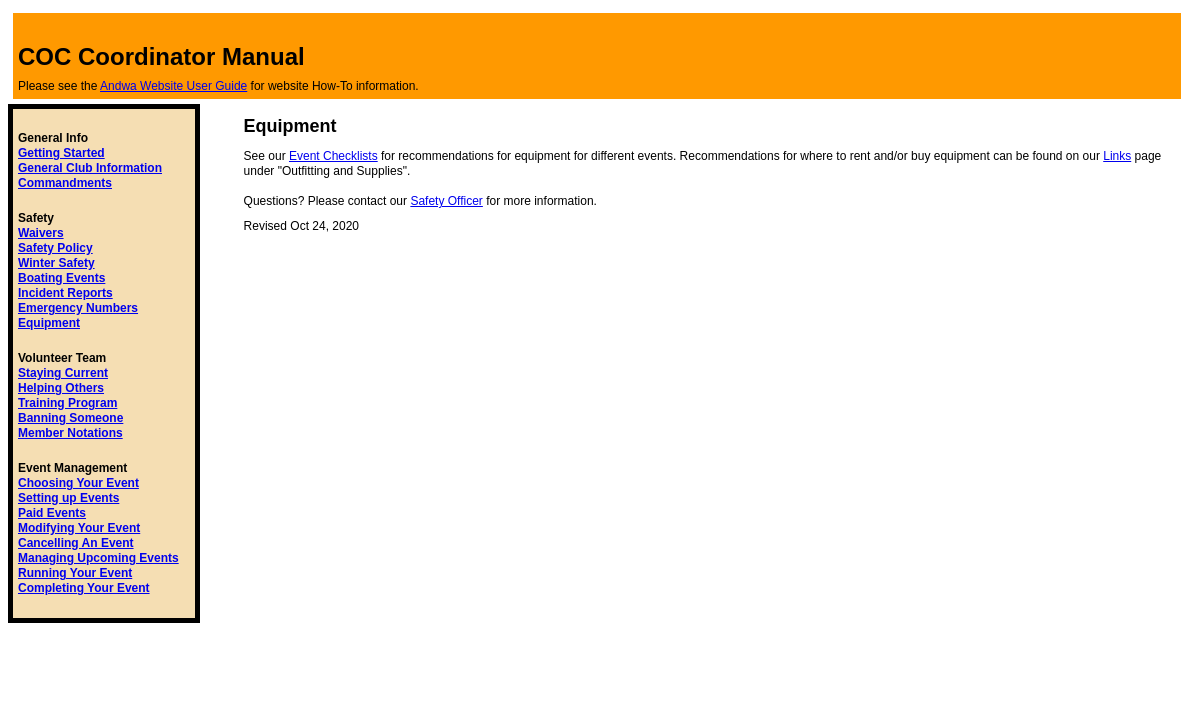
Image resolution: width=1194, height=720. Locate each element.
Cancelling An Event (76, 543)
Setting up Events (68, 498)
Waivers (41, 233)
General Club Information (90, 168)
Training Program (67, 403)
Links (1117, 156)
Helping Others (61, 388)
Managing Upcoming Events (98, 558)
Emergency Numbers (78, 308)
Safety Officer (446, 201)
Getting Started (61, 153)
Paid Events (52, 513)
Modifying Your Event (79, 528)
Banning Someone (70, 418)
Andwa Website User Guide (173, 86)
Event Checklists (333, 156)
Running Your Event (75, 573)
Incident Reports (65, 293)
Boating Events (61, 278)
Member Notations (70, 433)
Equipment (49, 323)
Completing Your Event (84, 588)
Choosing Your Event (78, 483)
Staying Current (63, 373)
